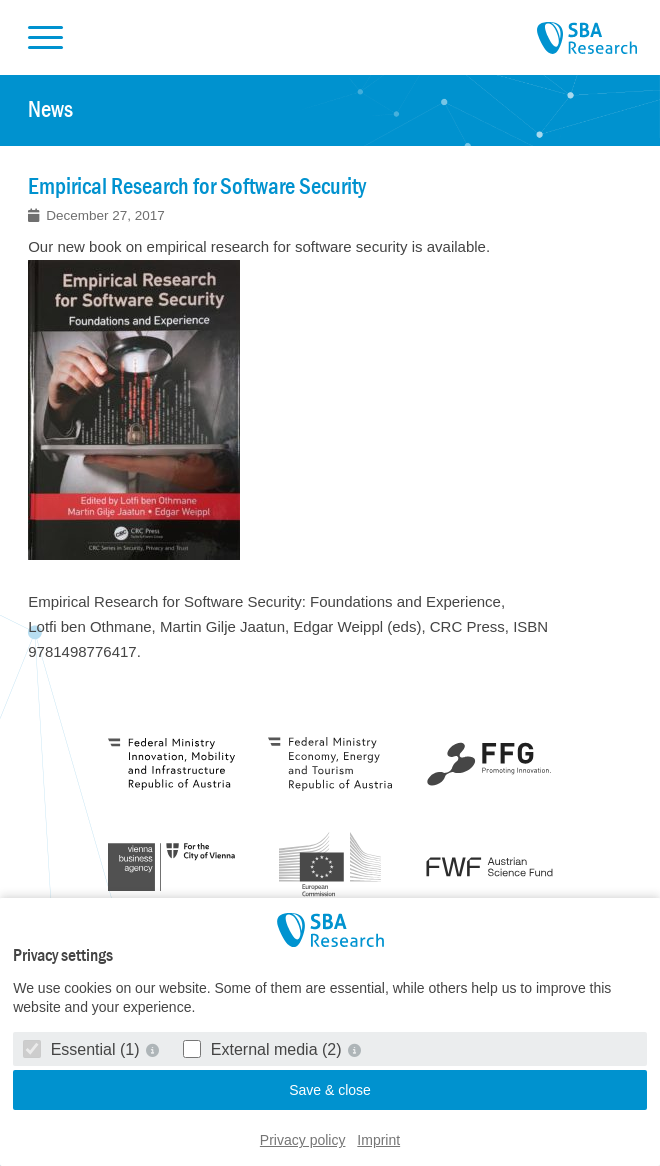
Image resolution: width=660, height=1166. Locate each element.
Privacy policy (303, 1140)
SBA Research (587, 39)
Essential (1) (83, 1049)
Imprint (378, 1140)
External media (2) (264, 1049)
